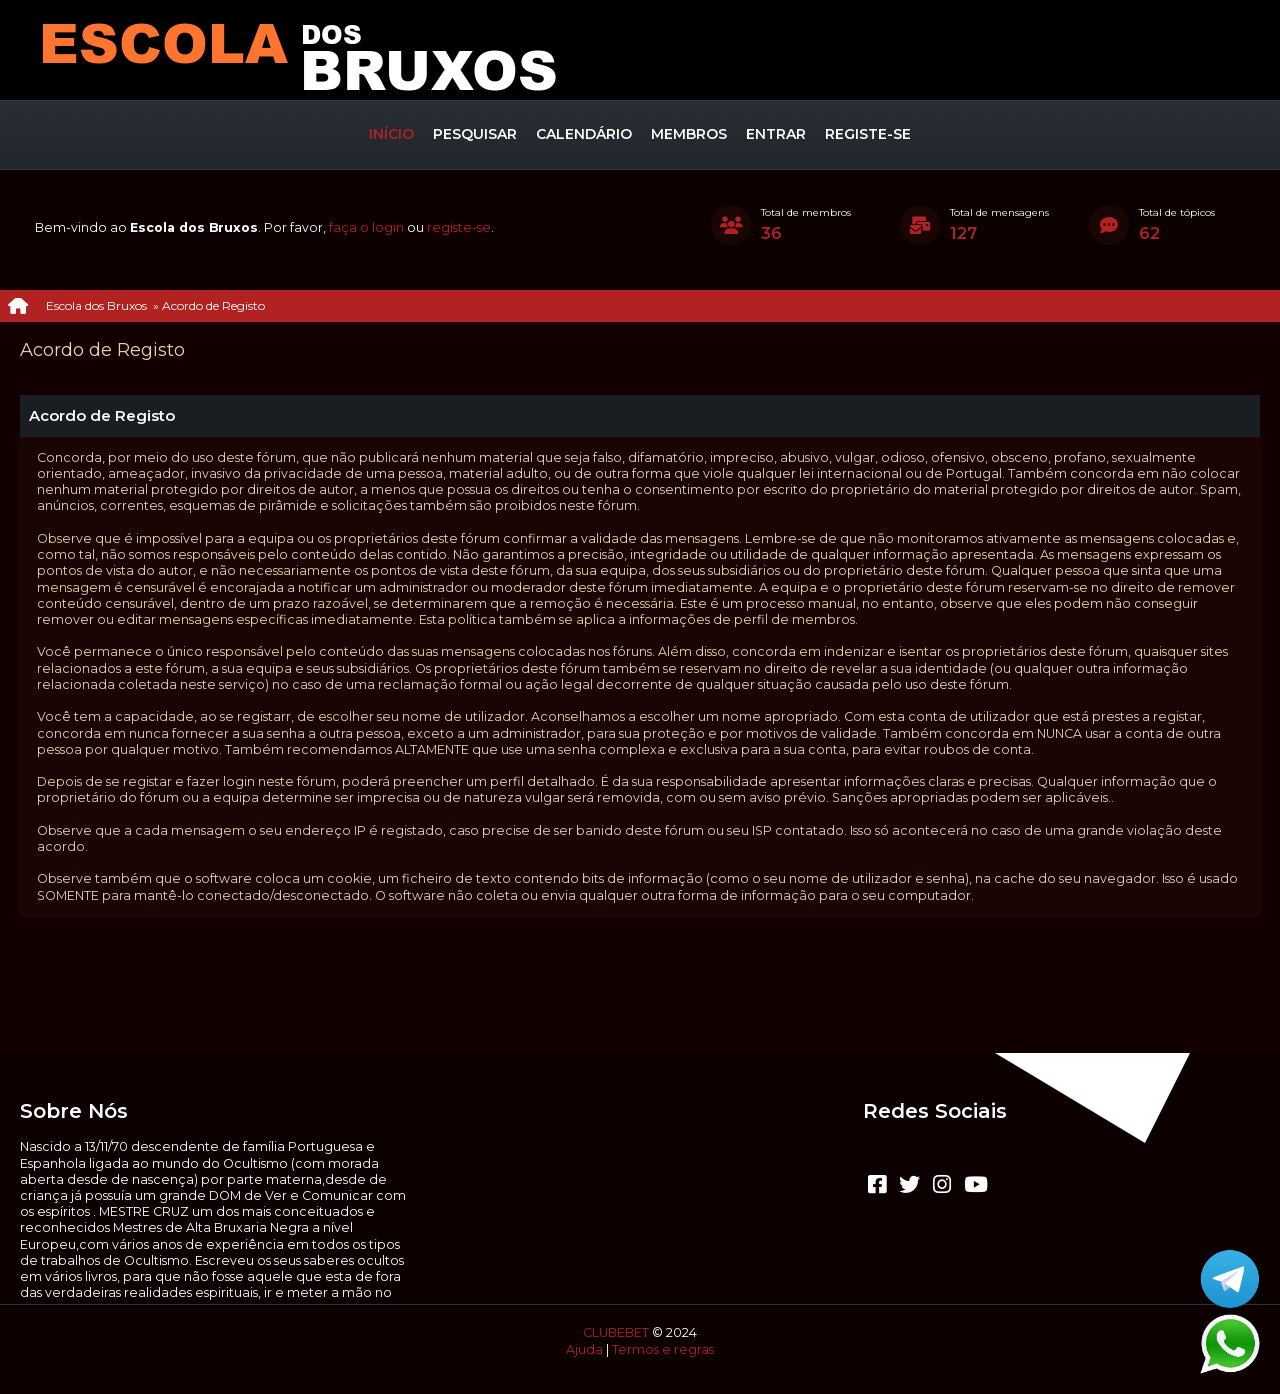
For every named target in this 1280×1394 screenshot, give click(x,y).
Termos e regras (663, 1349)
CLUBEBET (616, 1332)
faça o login (366, 227)
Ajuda (584, 1349)
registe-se (459, 227)
